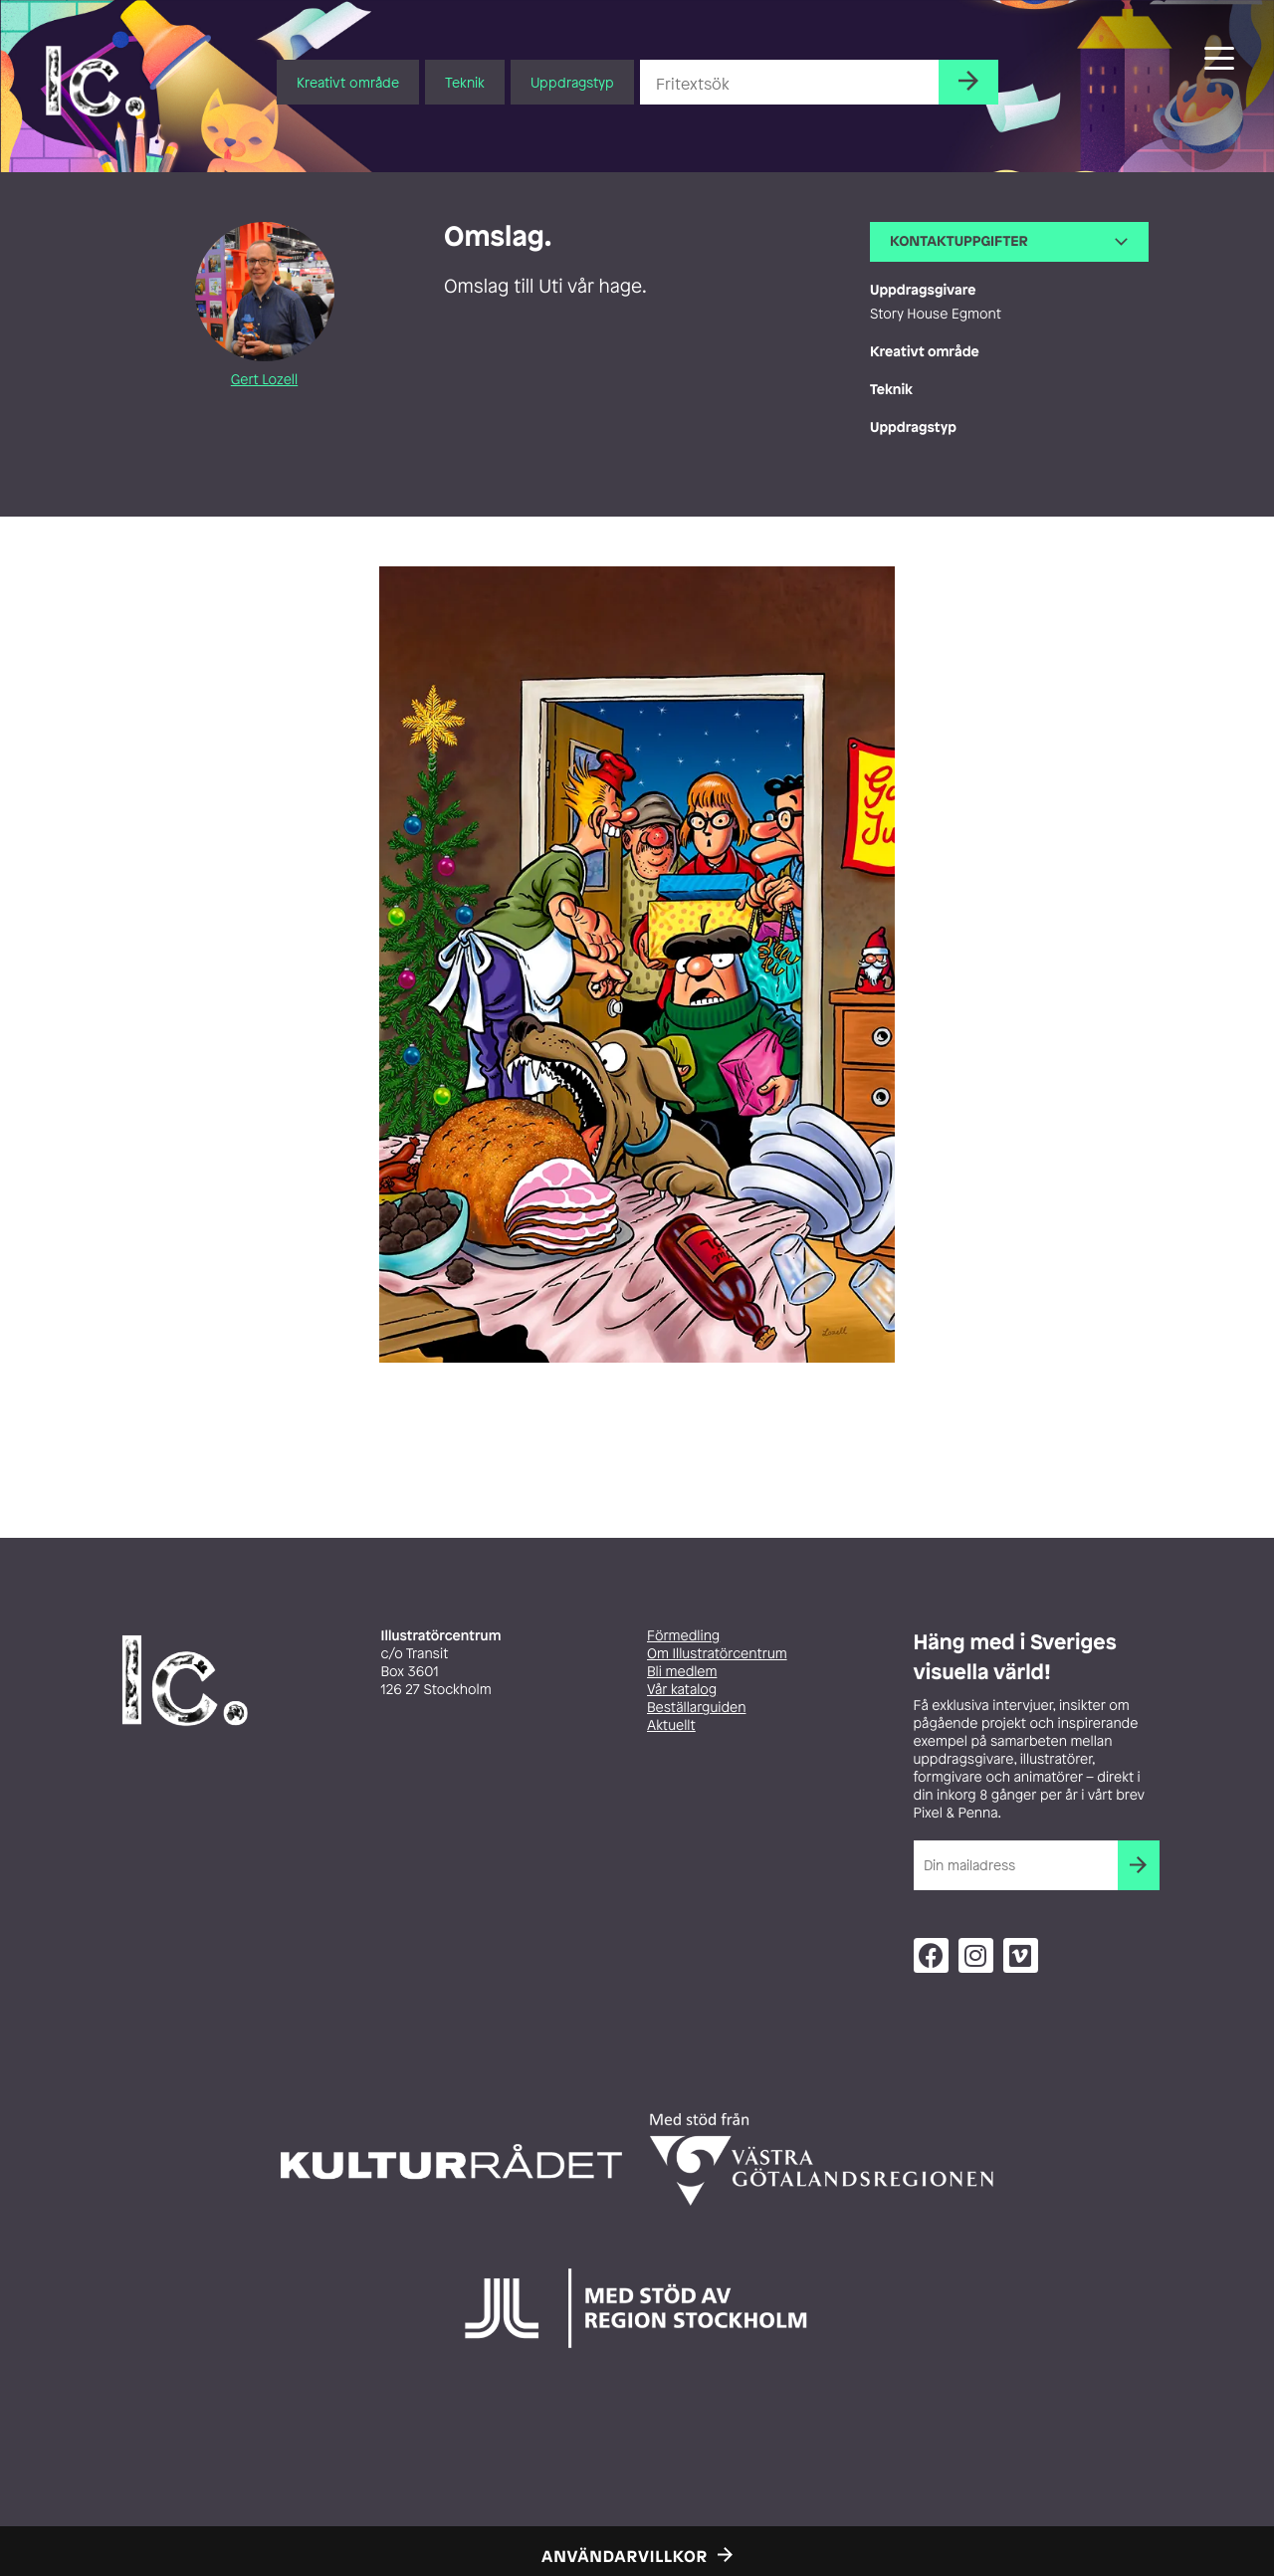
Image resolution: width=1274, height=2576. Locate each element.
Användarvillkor (624, 2556)
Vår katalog (682, 1689)
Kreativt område (348, 82)
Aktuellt (671, 1725)
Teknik (465, 82)
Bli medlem (682, 1671)
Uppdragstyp (572, 82)
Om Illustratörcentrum (717, 1653)
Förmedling (683, 1635)
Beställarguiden (696, 1707)
